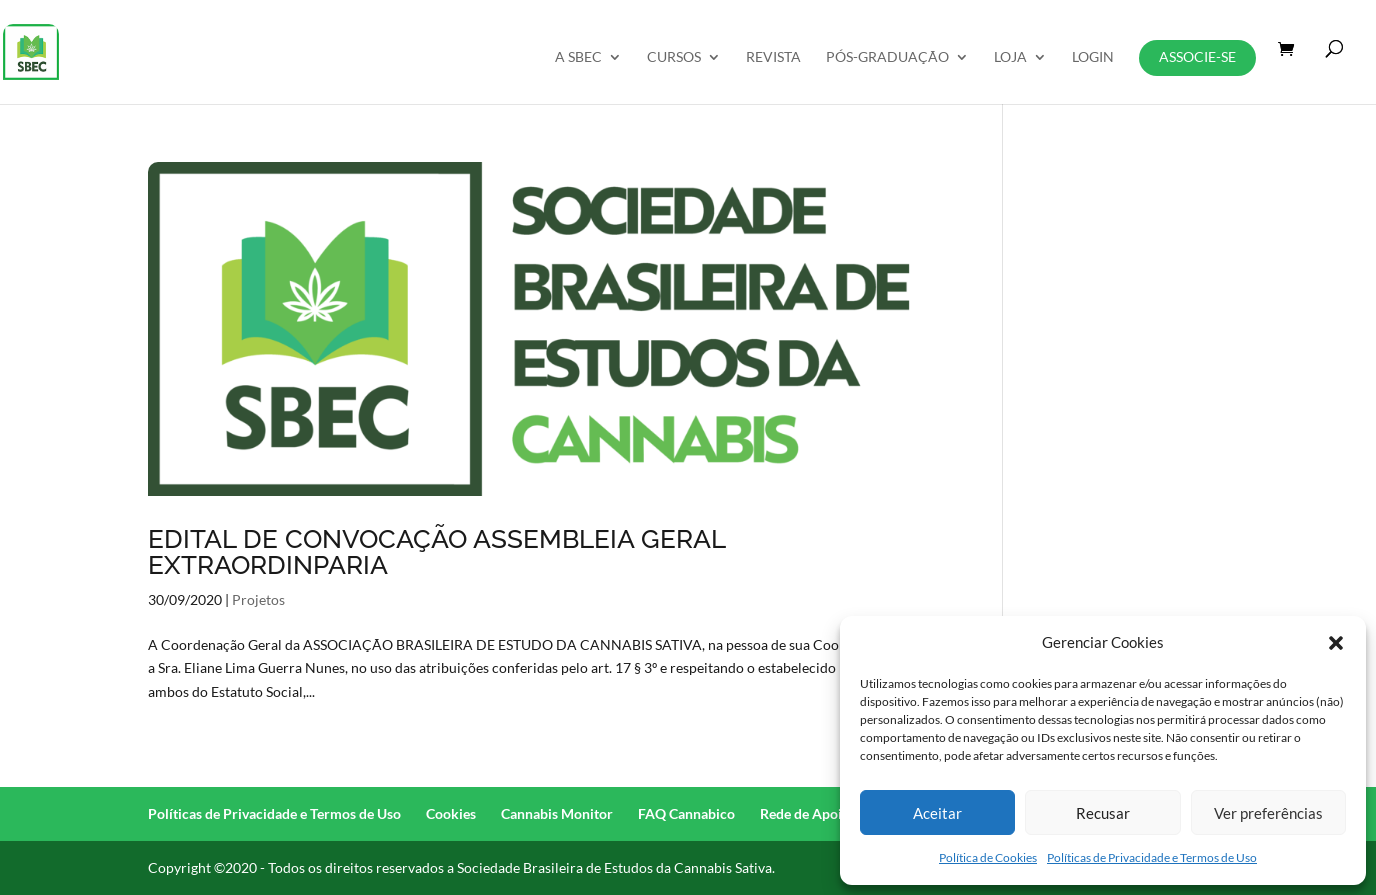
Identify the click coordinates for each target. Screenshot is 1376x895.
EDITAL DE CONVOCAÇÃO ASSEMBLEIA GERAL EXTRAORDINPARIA (436, 552)
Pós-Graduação (887, 57)
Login (1093, 57)
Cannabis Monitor (557, 813)
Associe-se (1197, 56)
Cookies (451, 813)
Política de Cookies (988, 857)
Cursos (674, 57)
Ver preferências (1268, 813)
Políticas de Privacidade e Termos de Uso (1152, 857)
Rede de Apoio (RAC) (824, 813)
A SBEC (578, 57)
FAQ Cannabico (686, 813)
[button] (1336, 643)
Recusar (1103, 813)
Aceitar (937, 813)
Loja (1010, 57)
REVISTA (773, 57)
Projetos (258, 599)
